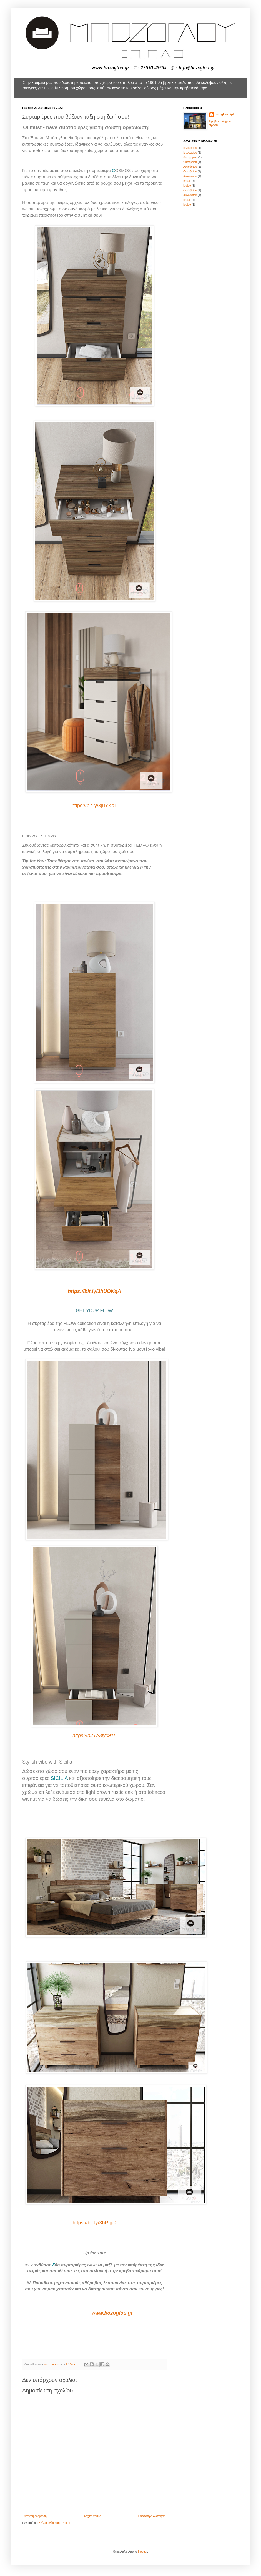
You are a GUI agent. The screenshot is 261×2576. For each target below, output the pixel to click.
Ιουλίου (187, 180)
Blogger (142, 2551)
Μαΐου (187, 185)
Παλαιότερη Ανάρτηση (151, 2516)
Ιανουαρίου (190, 147)
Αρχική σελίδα (92, 2516)
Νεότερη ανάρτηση (35, 2516)
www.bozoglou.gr (111, 2313)
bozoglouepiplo (225, 114)
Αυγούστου (190, 166)
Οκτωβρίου (190, 162)
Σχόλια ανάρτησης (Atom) (54, 2522)
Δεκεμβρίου (190, 157)
